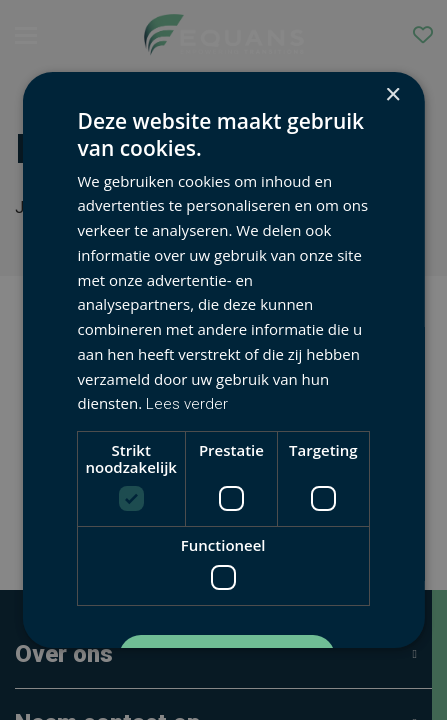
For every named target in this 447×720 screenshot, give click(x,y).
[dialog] (223, 360)
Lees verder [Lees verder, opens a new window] (187, 404)
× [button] (392, 95)
